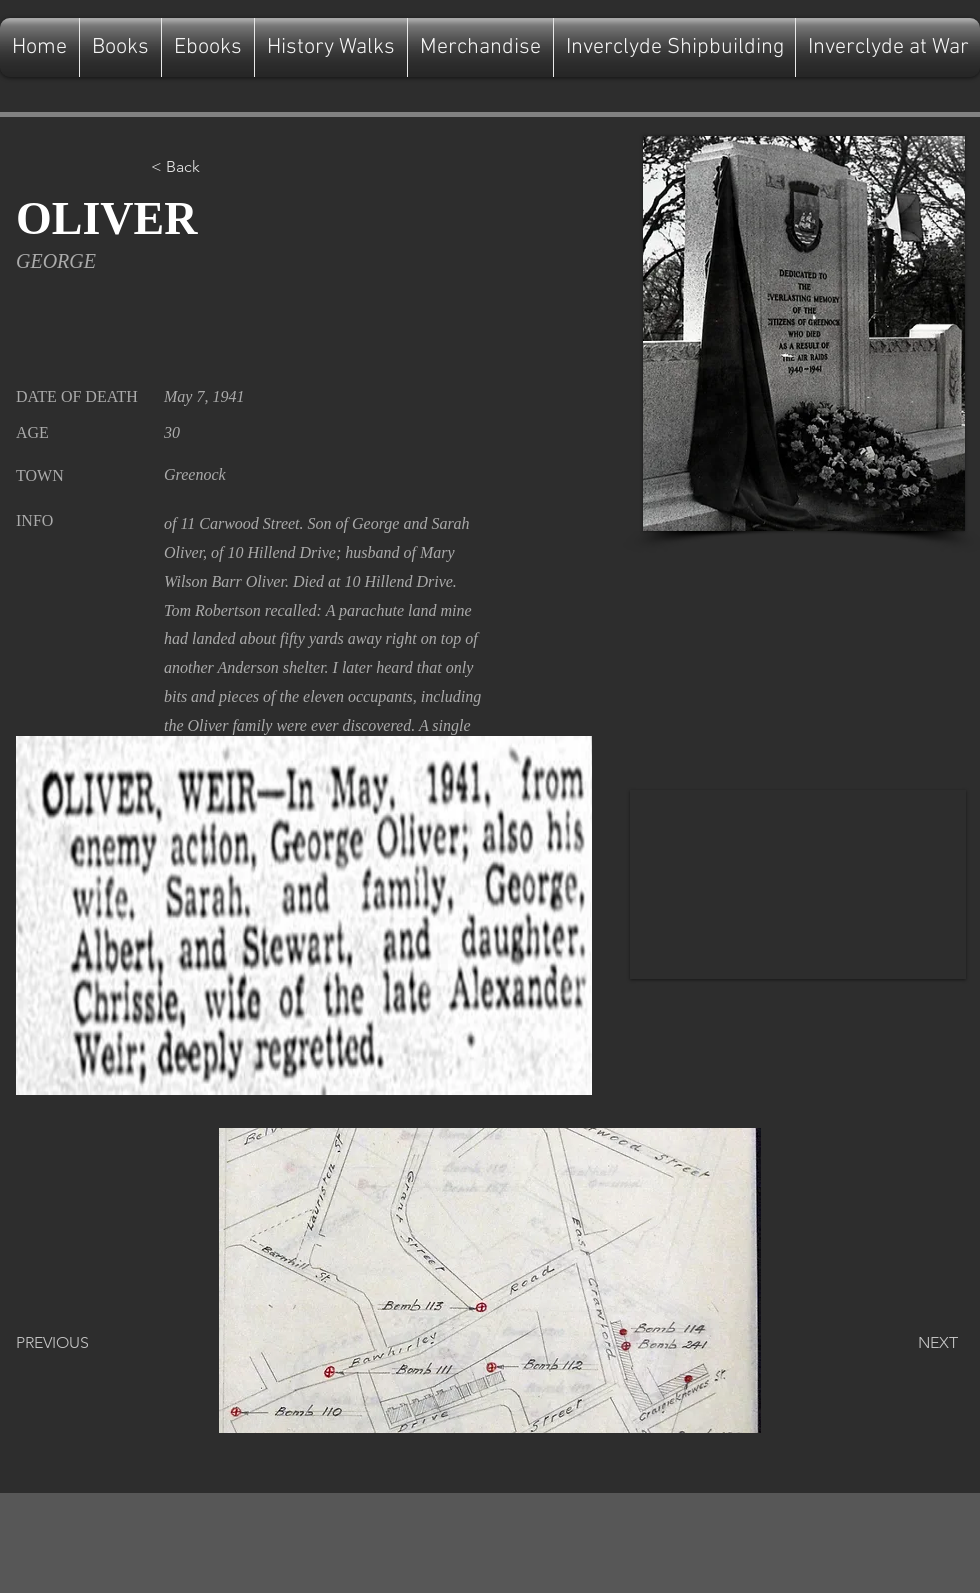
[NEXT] (908, 1343)
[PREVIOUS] (82, 1343)
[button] (217, 167)
